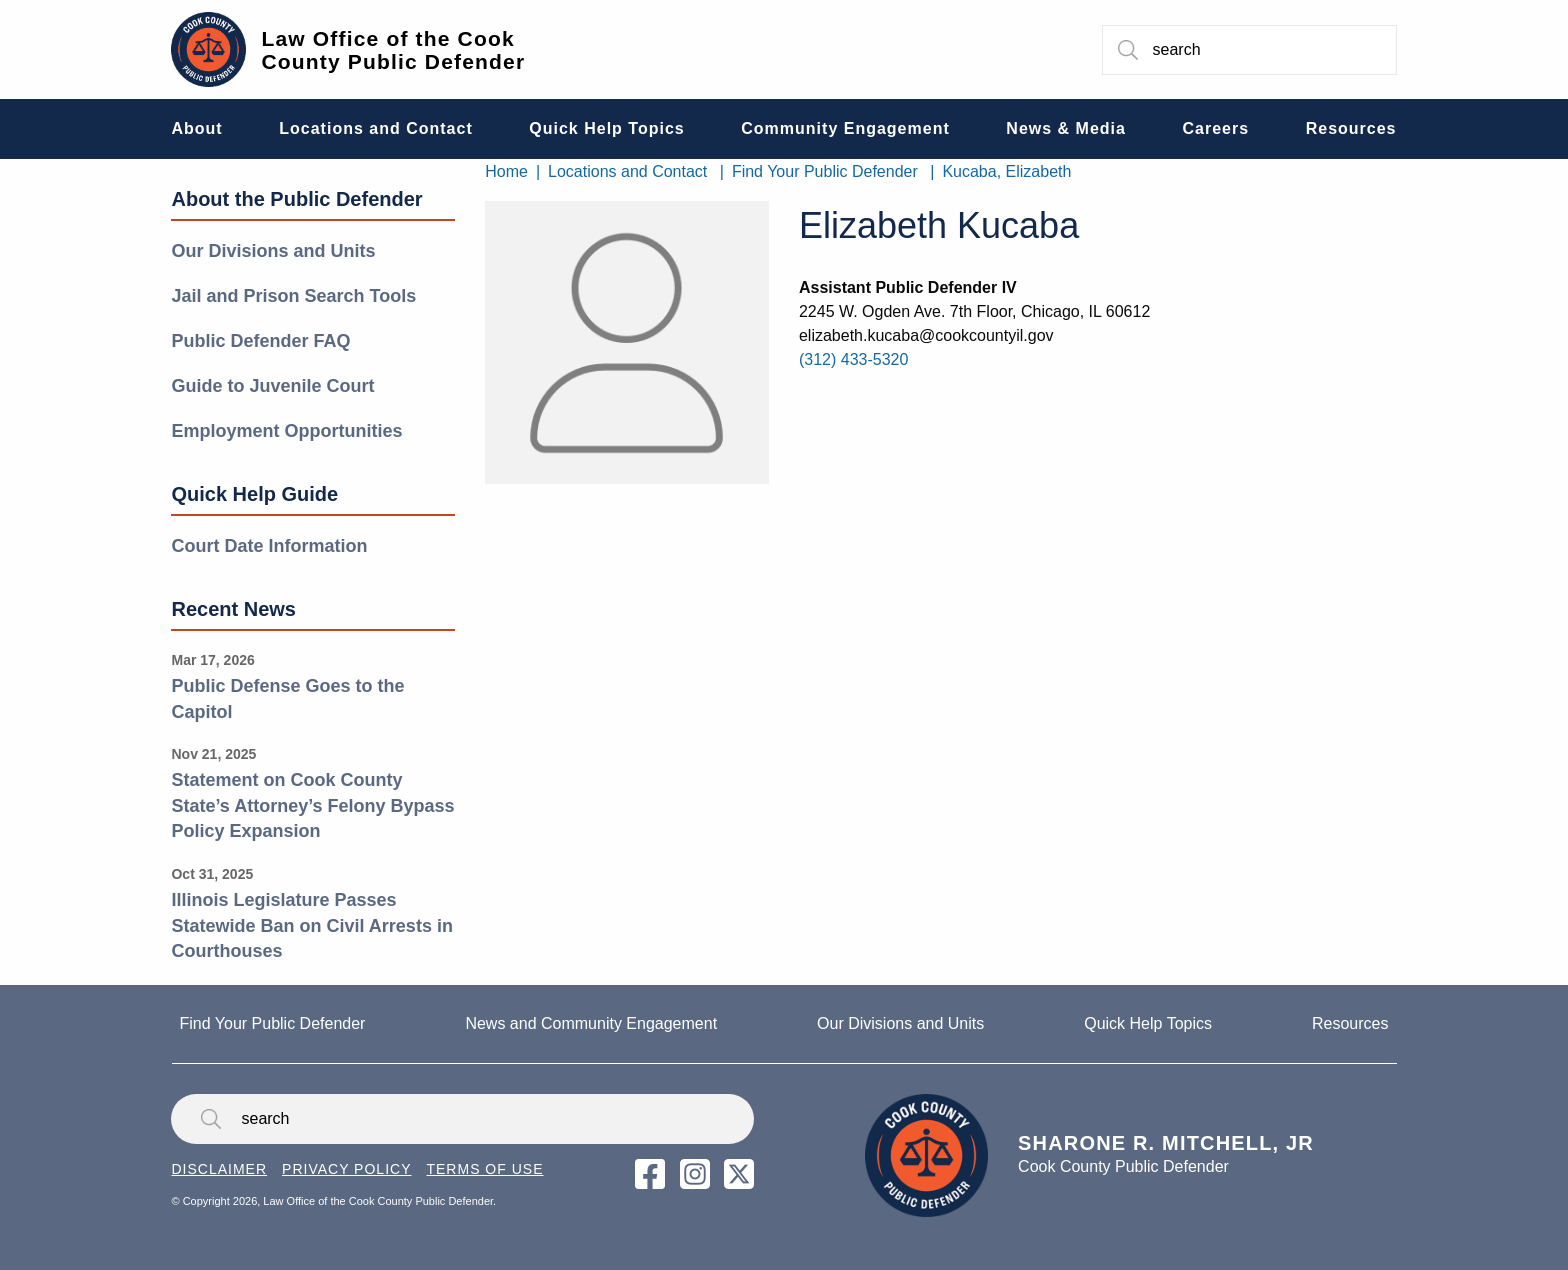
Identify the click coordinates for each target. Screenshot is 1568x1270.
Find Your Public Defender (825, 171)
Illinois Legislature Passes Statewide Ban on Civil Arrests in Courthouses (311, 925)
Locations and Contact (627, 171)
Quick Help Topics (1148, 1023)
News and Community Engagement (591, 1023)
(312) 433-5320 (853, 359)
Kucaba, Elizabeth (1006, 171)
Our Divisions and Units (273, 251)
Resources (1350, 1023)
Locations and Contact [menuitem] (375, 128)
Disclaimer (219, 1169)
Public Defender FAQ (260, 341)
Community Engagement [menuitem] (845, 128)
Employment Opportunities (286, 431)
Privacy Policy (346, 1169)
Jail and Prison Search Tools (293, 296)
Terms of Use (484, 1169)
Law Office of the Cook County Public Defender (393, 50)
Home (506, 171)
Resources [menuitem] (1351, 128)
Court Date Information (269, 546)
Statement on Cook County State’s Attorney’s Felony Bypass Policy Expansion (312, 805)
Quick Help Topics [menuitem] (606, 128)
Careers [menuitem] (1216, 128)
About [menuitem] (196, 128)
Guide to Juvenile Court (272, 386)
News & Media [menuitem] (1066, 128)
